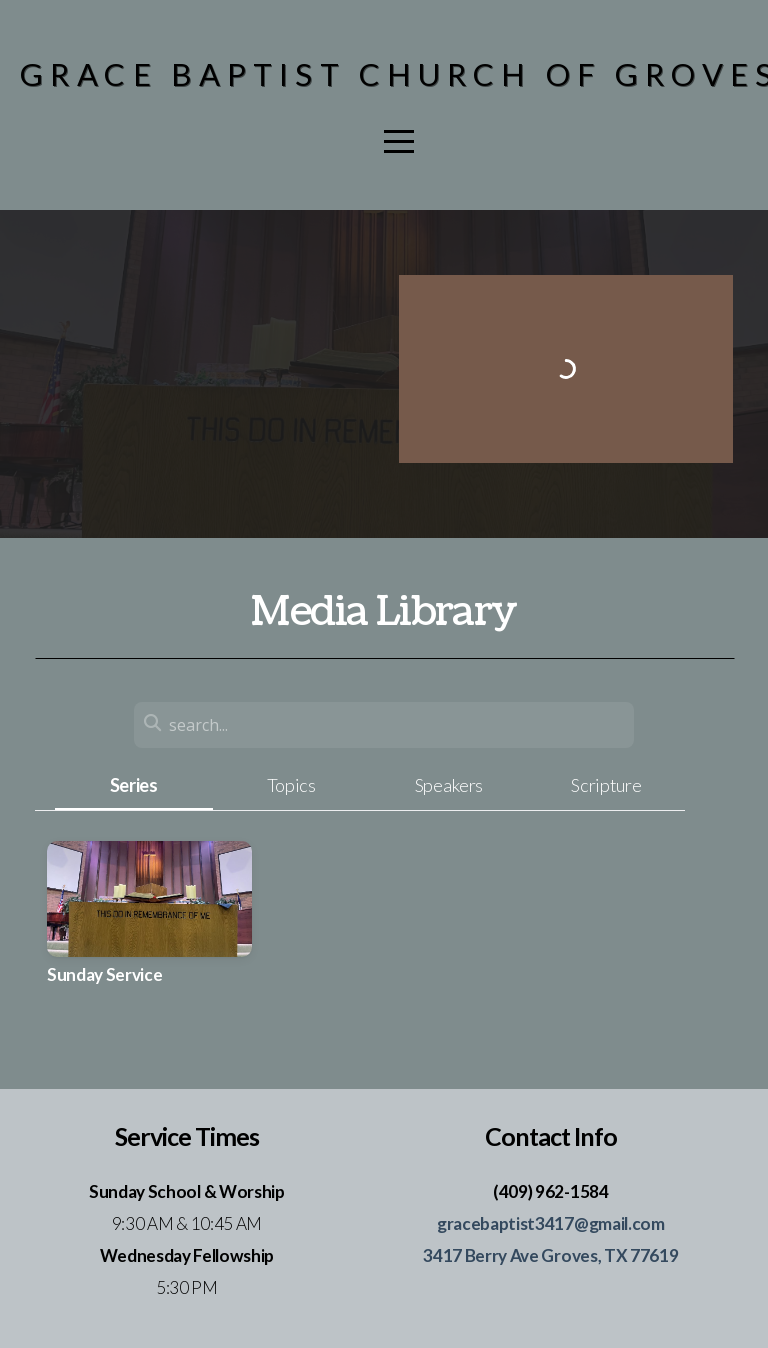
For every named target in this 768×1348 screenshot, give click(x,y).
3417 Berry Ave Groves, (513, 1255)
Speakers (449, 785)
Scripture (606, 785)
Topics (291, 785)
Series (134, 785)
